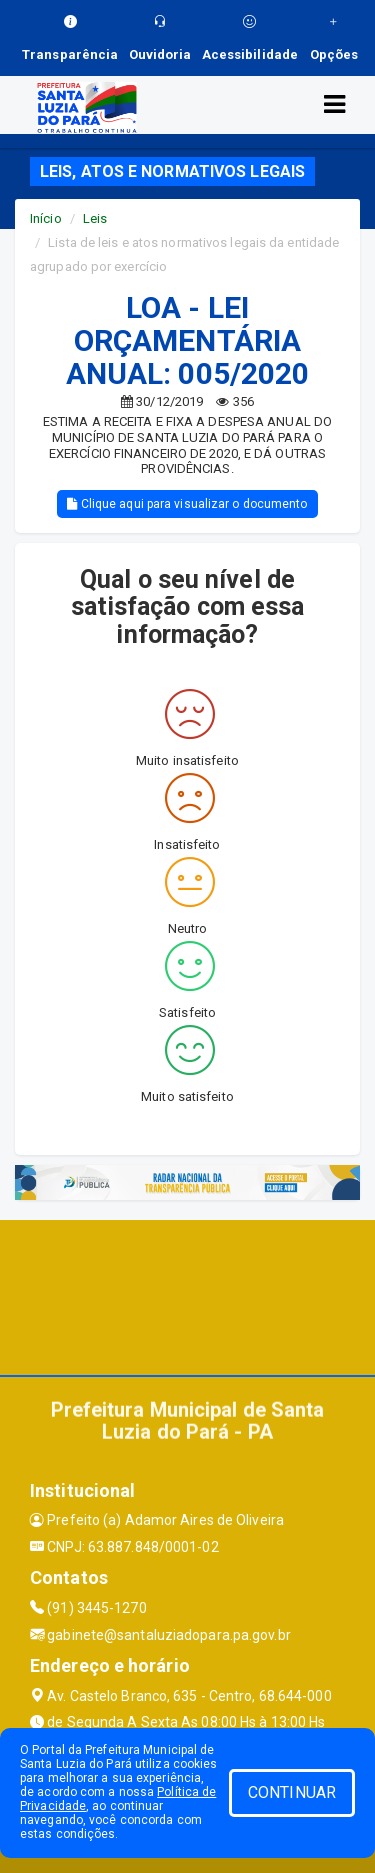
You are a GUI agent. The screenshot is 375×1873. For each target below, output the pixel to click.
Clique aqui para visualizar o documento (187, 504)
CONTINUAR (292, 1792)
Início (46, 218)
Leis (95, 218)
